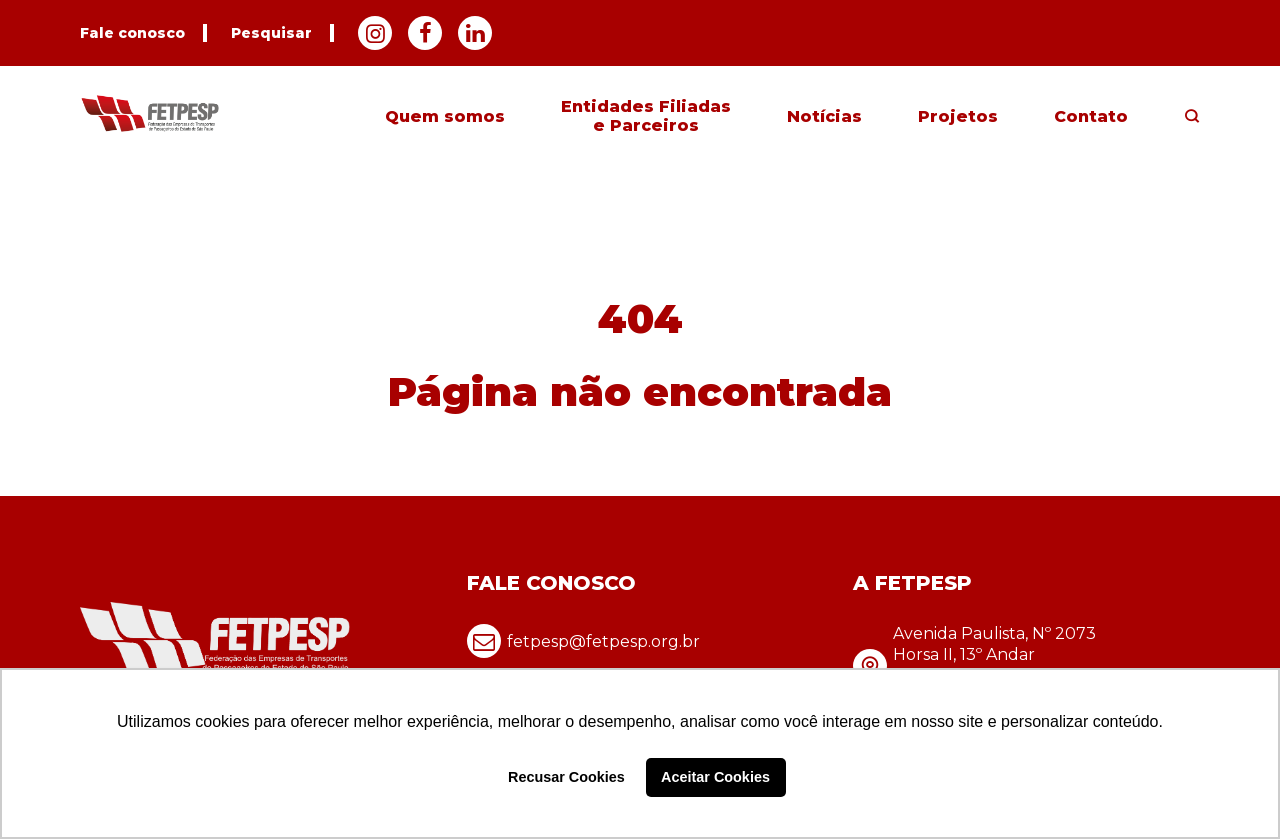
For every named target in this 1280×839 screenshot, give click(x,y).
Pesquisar (271, 33)
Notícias (824, 116)
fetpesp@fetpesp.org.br (583, 641)
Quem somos (445, 116)
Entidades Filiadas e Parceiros (646, 116)
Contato (1091, 116)
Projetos (958, 116)
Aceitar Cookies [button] (715, 777)
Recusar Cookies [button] (566, 777)
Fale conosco (132, 33)
